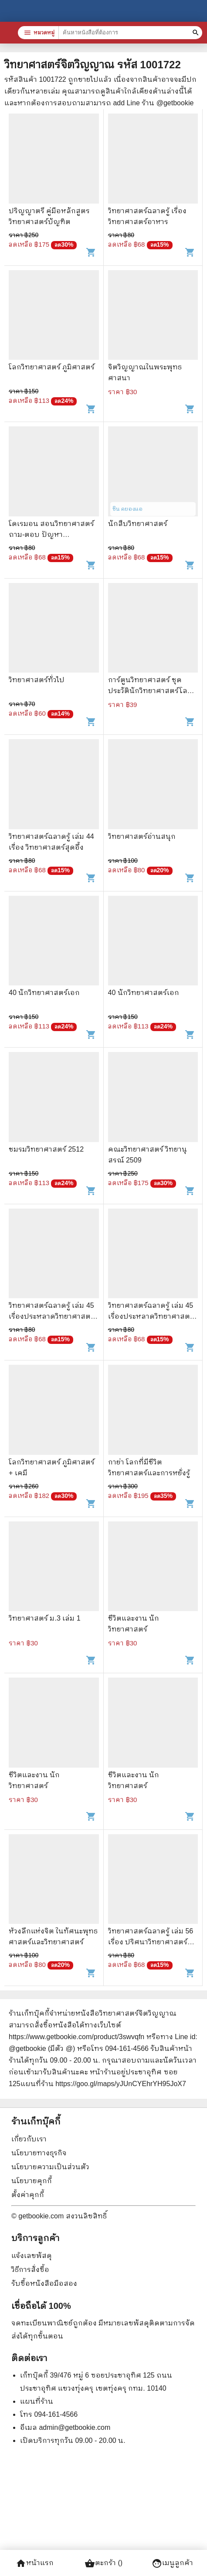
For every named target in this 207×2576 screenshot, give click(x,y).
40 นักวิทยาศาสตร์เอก (44, 992)
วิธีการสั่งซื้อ (30, 2269)
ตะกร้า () (103, 2563)
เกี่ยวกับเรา (29, 2139)
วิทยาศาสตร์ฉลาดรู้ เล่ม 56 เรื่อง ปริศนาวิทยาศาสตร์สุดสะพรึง (152, 1941)
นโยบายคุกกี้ (31, 2180)
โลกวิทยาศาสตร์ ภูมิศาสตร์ (52, 367)
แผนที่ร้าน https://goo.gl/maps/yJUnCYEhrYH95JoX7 (103, 2083)
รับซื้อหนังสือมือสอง (44, 2283)
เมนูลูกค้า (172, 2563)
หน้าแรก (35, 2563)
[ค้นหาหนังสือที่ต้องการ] (196, 32)
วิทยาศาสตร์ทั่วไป (36, 679)
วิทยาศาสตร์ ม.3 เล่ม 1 (45, 1618)
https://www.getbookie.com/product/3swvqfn (76, 2036)
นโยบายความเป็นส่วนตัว (50, 2167)
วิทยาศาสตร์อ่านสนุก (142, 836)
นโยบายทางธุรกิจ (39, 2153)
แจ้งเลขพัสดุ (31, 2255)
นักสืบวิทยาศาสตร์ (137, 523)
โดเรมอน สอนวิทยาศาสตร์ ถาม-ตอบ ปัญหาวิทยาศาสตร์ (51, 534)
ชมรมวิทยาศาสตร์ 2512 (46, 1149)
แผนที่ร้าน (36, 2401)
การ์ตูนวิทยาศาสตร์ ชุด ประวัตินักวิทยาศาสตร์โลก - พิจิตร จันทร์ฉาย (152, 690)
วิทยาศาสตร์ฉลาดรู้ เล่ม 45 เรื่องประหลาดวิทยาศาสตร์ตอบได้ (52, 1316)
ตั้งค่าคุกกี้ (27, 2194)
